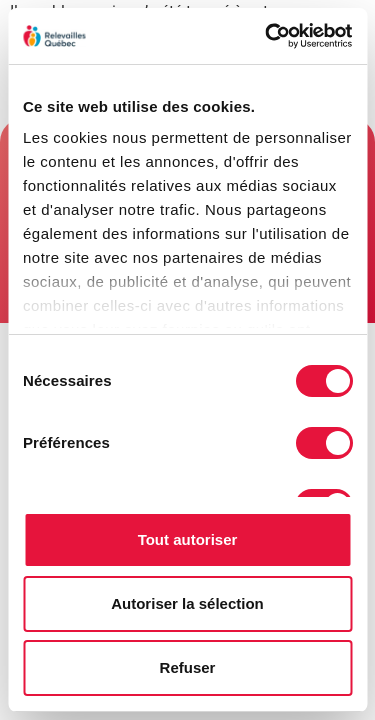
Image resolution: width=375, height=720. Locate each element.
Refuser (188, 667)
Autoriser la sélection (187, 603)
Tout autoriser (188, 539)
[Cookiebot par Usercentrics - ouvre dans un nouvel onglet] (267, 36)
